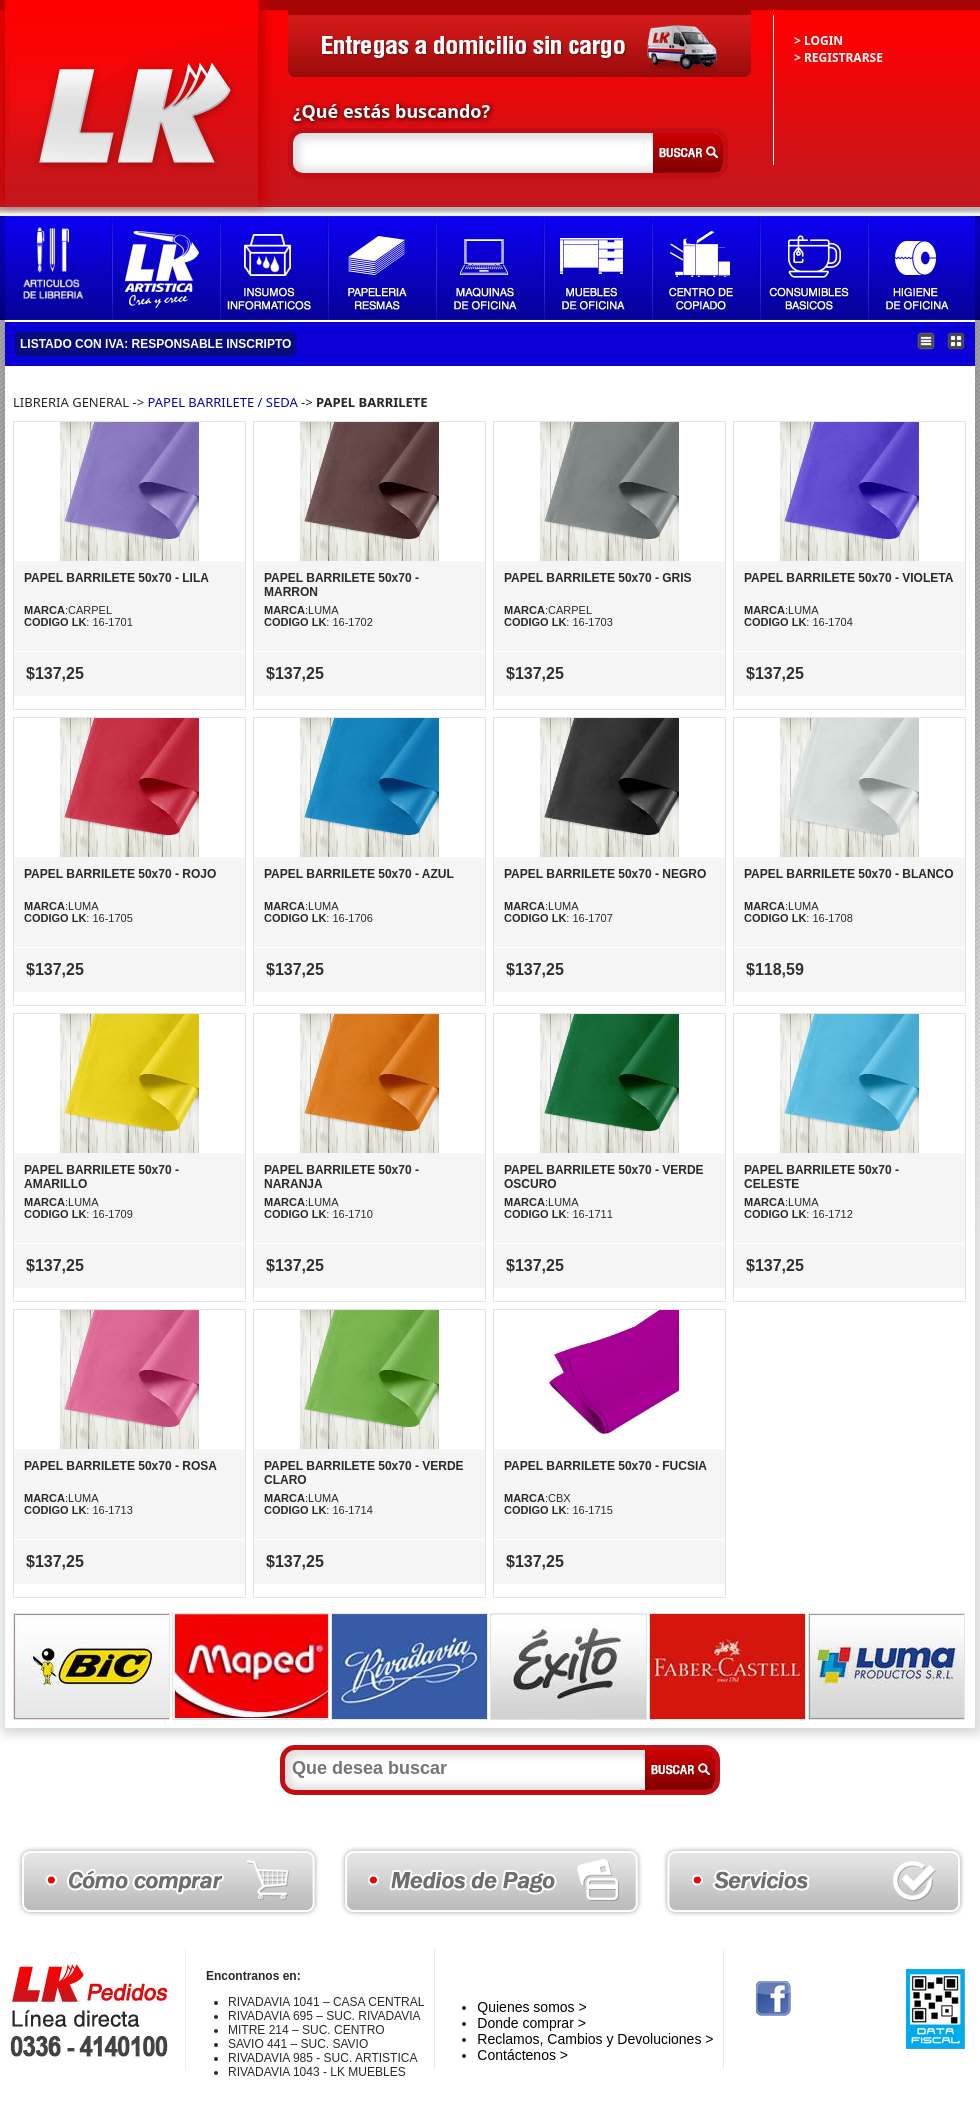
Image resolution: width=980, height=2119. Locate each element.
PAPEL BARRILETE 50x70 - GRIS (598, 578)
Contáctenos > (522, 2055)
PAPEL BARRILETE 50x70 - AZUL (359, 874)
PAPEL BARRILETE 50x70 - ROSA (120, 1466)
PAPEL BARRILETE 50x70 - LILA (116, 578)
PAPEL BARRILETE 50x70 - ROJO (120, 874)
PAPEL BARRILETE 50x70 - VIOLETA (848, 578)
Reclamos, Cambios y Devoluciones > (595, 2039)
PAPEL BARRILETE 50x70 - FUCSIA (605, 1466)
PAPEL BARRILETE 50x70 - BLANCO (849, 874)
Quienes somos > (531, 2007)
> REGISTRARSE (838, 57)
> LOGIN (818, 40)
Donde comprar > (531, 2023)
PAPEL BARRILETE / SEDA (223, 402)
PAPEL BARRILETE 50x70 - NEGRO (605, 874)
